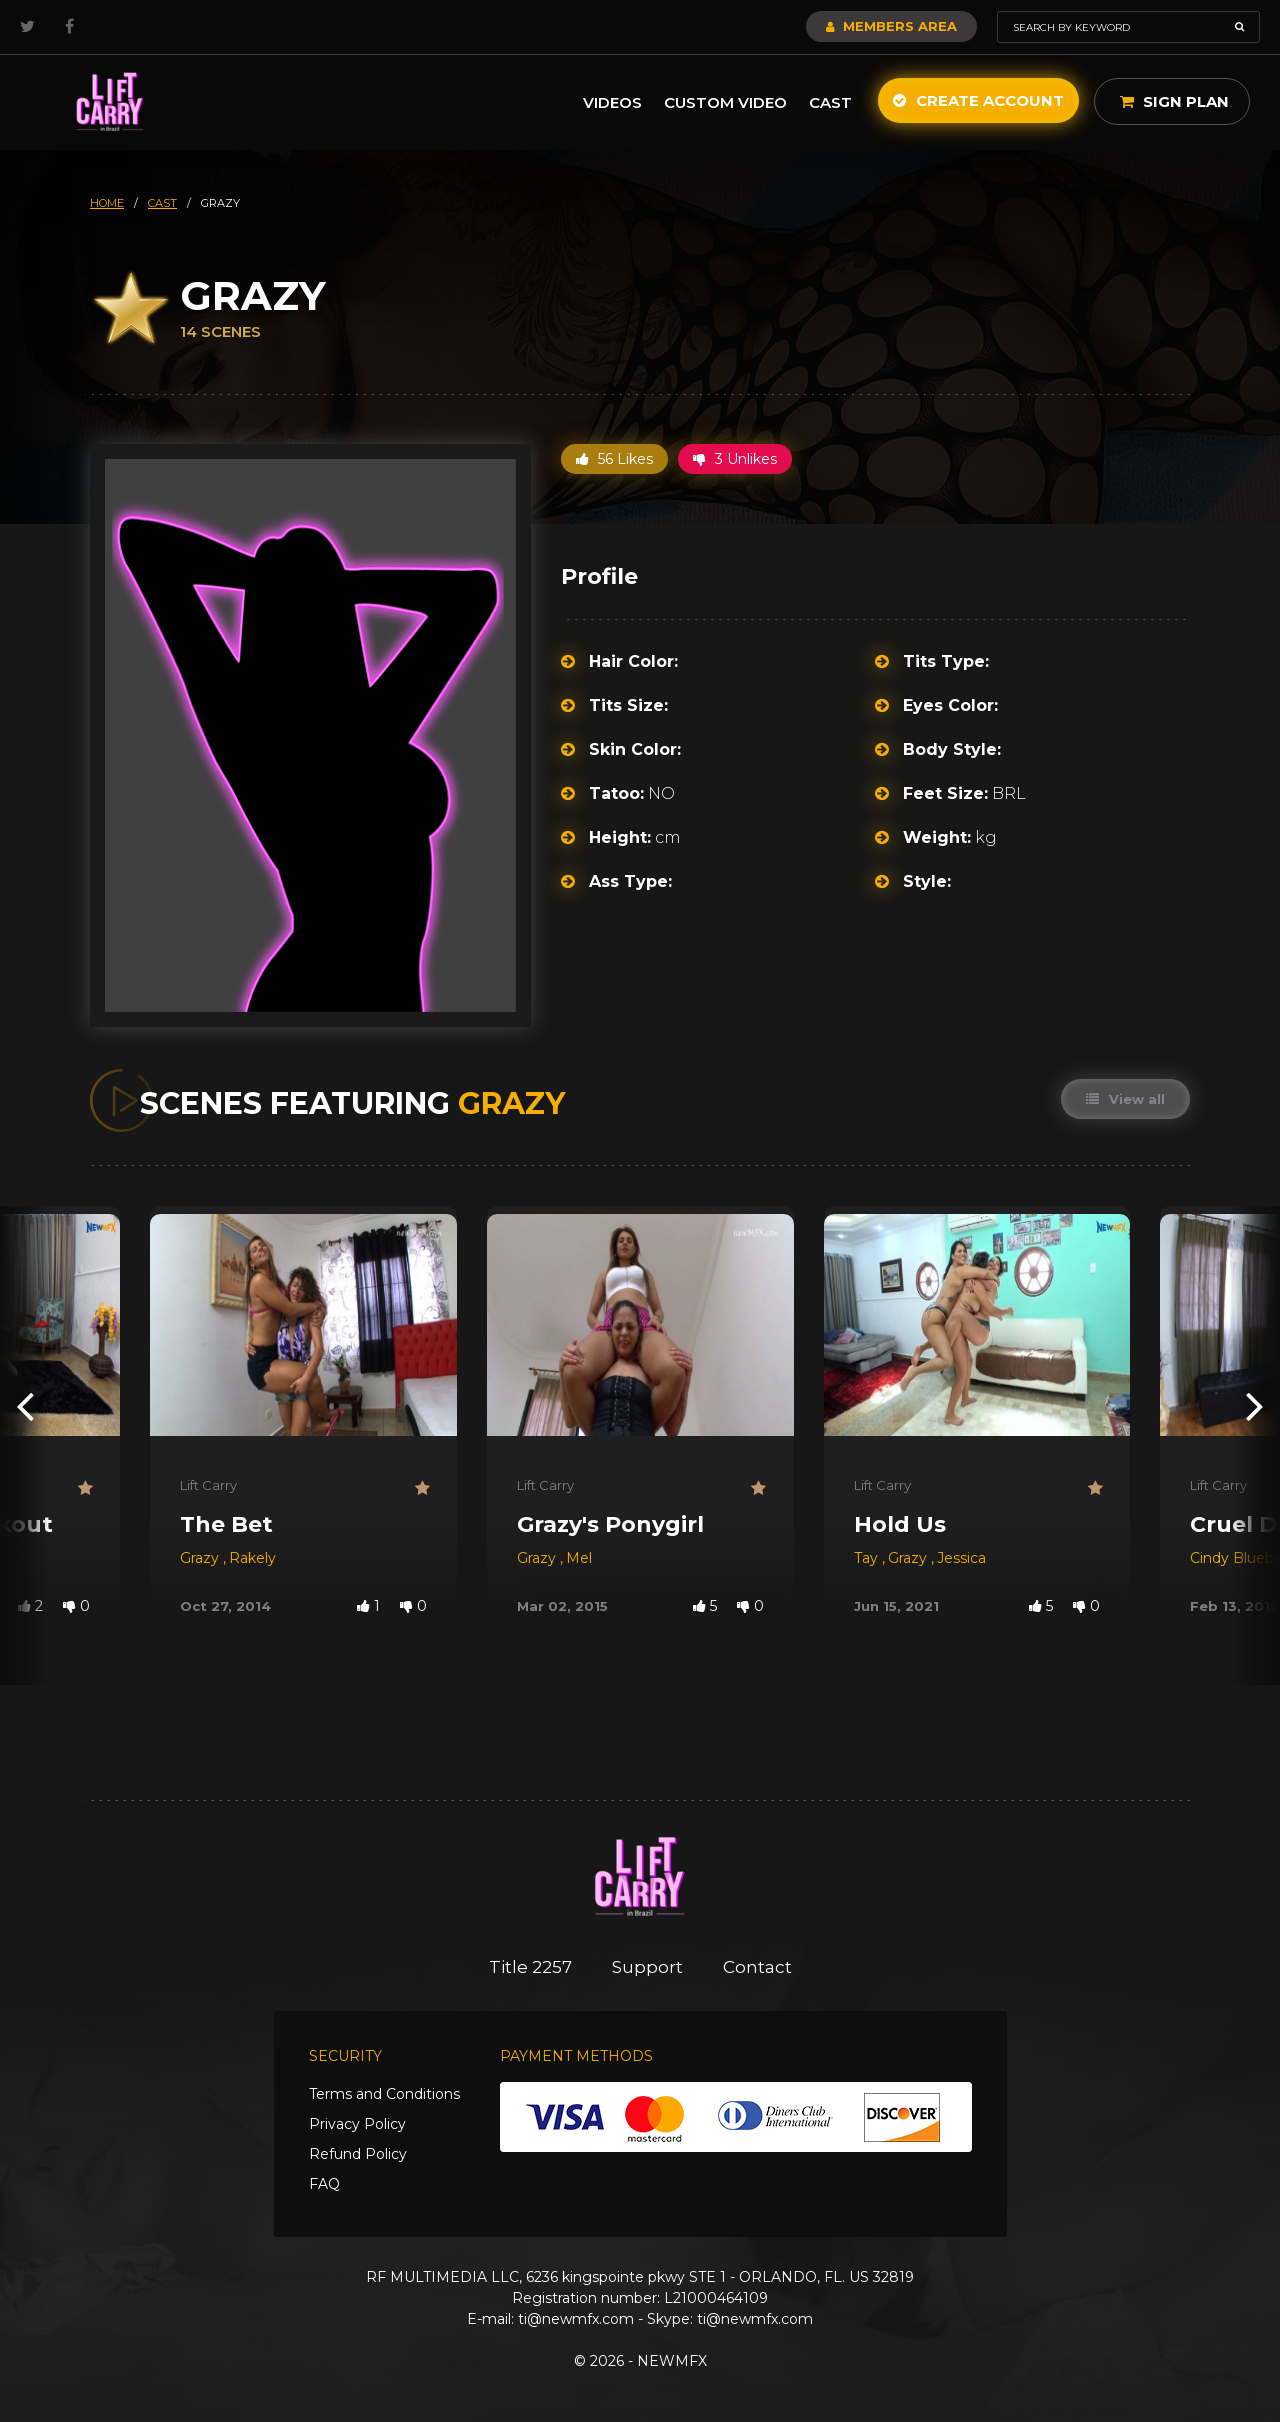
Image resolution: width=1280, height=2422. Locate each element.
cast (162, 203)
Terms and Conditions (384, 2094)
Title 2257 (530, 1967)
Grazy (201, 1558)
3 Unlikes (735, 459)
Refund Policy (358, 2154)
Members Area (891, 26)
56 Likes (614, 459)
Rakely (252, 1558)
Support (647, 1967)
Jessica (961, 1558)
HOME (107, 203)
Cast (830, 102)
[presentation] (25, 1405)
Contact (757, 1967)
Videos (612, 102)
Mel (579, 1558)
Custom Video (725, 102)
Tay (868, 1558)
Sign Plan (1174, 101)
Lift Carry (208, 1485)
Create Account (978, 100)
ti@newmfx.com (576, 2319)
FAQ (324, 2184)
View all (1125, 1099)
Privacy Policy (357, 2124)
